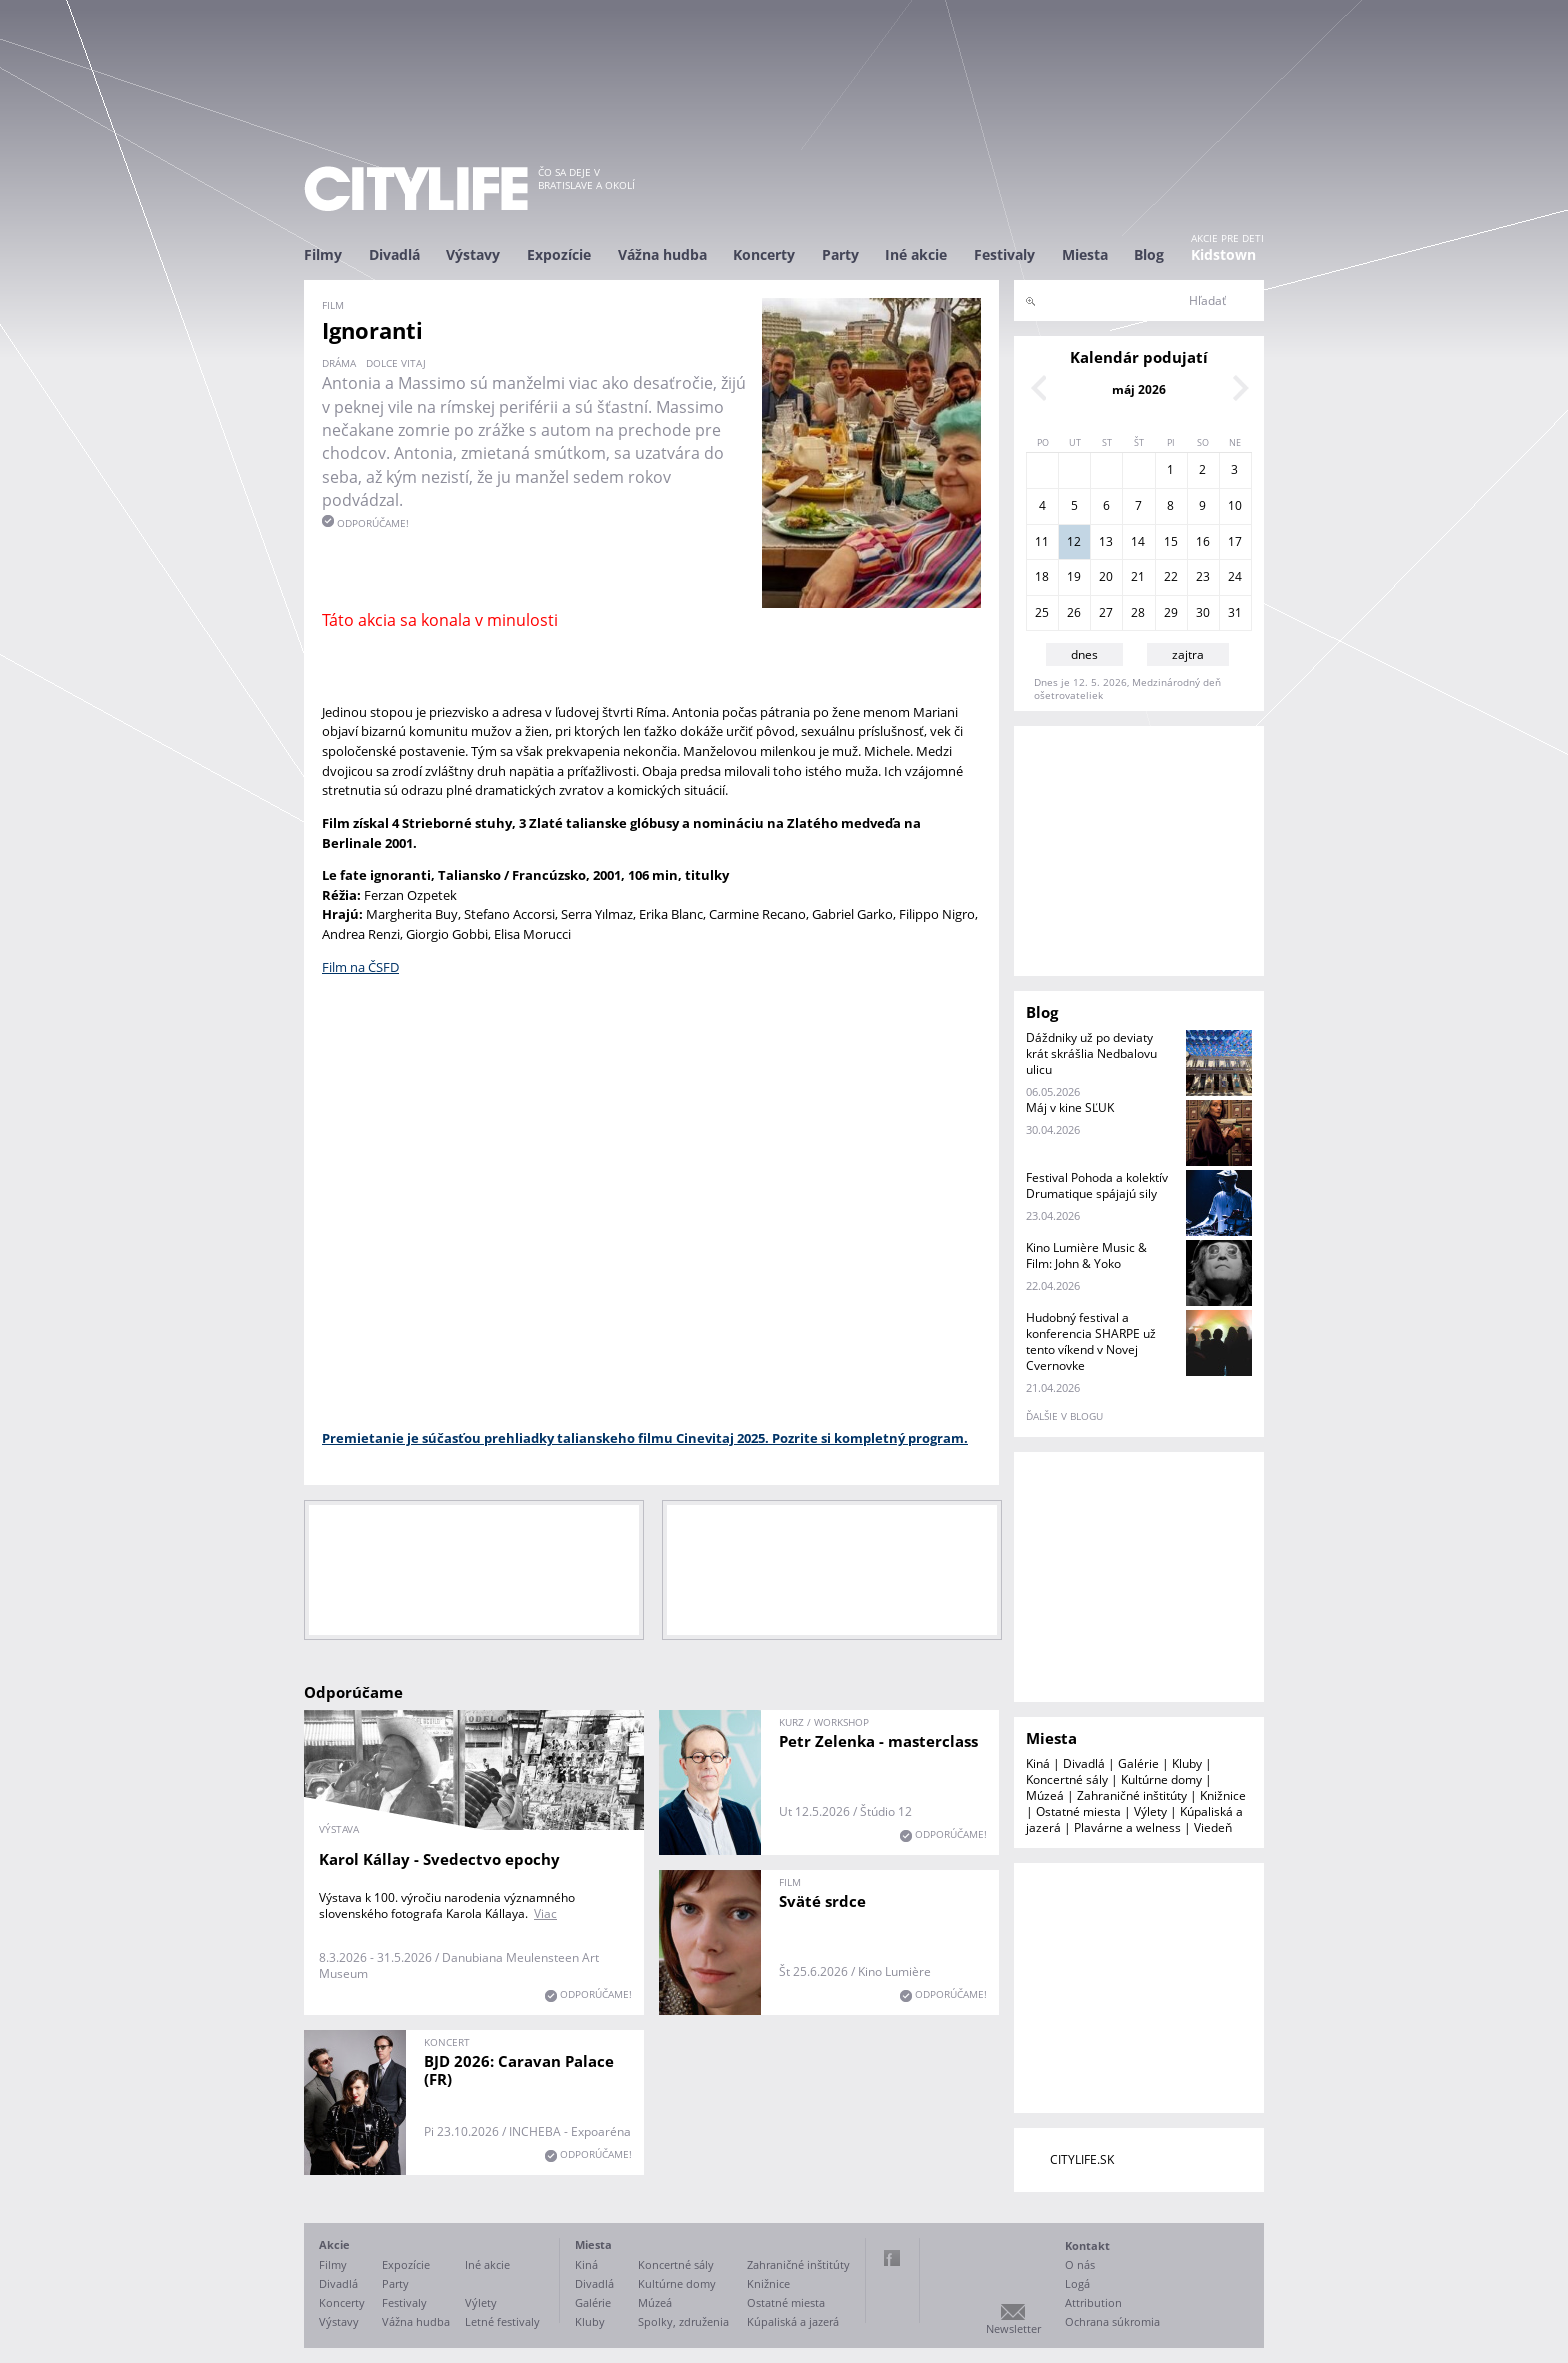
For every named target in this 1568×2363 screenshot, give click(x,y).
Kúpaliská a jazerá (793, 2321)
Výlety (1150, 1811)
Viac (545, 1913)
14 (1138, 541)
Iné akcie (916, 254)
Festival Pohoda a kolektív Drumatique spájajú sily (1097, 1185)
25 (1042, 612)
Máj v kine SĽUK (1070, 1107)
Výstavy (473, 254)
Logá (1077, 2283)
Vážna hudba (662, 254)
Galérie (1138, 1763)
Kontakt (1087, 2245)
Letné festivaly (502, 2321)
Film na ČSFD (360, 967)
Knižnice (1223, 1795)
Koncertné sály (1067, 1779)
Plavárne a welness (1127, 1827)
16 (1203, 541)
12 (1074, 541)
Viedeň (1213, 1827)
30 (1203, 612)
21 (1138, 576)
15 (1171, 541)
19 (1074, 576)
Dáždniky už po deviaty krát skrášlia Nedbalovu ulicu (1091, 1053)
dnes (1084, 654)
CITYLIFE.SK (1082, 2159)
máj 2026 (1139, 389)
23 (1203, 576)
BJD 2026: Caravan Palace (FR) (519, 2070)
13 (1106, 541)
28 (1138, 612)
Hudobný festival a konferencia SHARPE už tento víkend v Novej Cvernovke (1091, 1341)
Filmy (323, 254)
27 (1106, 612)
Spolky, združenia (683, 2321)
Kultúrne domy (1161, 1779)
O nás (1080, 2264)
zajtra (1188, 654)
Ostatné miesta (1078, 1811)
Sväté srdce (822, 1901)
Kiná (1038, 1763)
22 (1171, 576)
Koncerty (764, 254)
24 (1235, 576)
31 (1235, 612)
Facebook (892, 2258)
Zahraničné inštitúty (1132, 1795)
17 (1235, 541)
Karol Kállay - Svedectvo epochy (439, 1859)
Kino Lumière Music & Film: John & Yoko (1086, 1255)
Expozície (559, 254)
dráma (339, 363)
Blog (1149, 254)
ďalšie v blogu (1064, 1416)
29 (1171, 612)
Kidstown (1223, 254)
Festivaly (1004, 254)
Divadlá (394, 254)
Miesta (1085, 254)
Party (840, 254)
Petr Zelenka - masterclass (878, 1741)
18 (1042, 576)
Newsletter (1013, 2328)
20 (1106, 576)
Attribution (1093, 2302)
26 (1074, 612)
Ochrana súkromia (1112, 2321)
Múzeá (1045, 1795)
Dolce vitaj (396, 363)
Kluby (1187, 1763)
